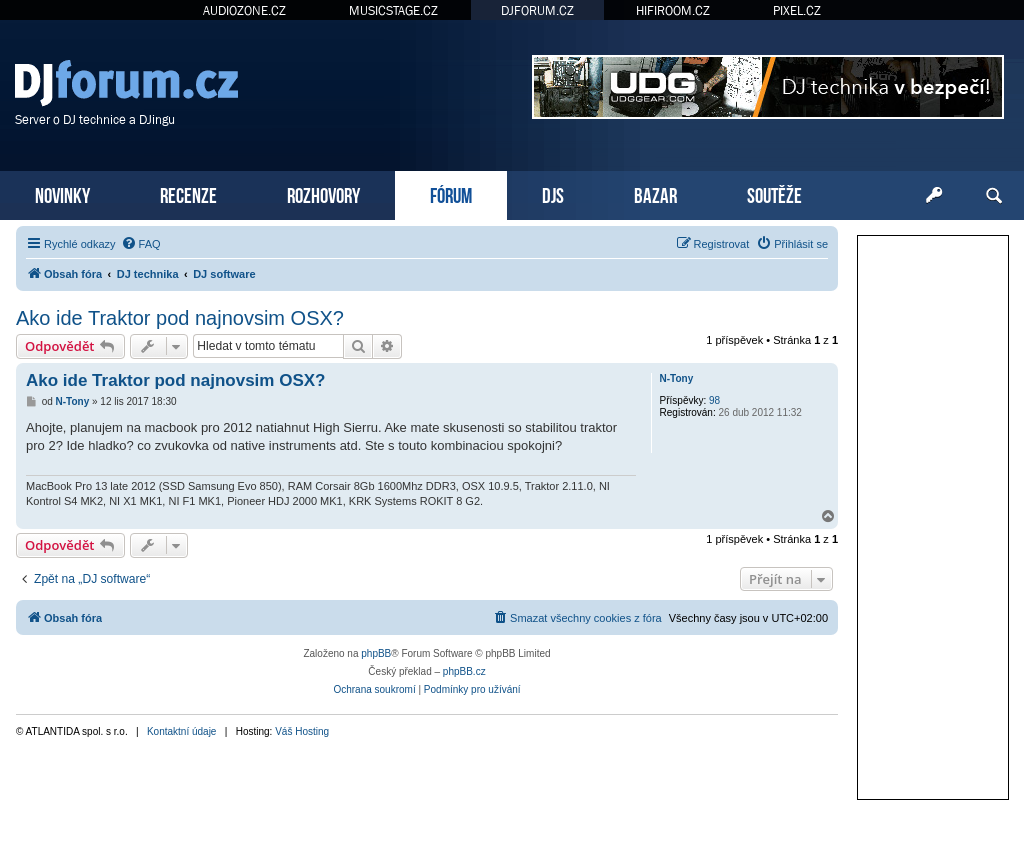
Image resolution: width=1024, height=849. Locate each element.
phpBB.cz (464, 671)
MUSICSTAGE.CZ (393, 10)
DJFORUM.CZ (537, 10)
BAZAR (655, 193)
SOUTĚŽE (774, 193)
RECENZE (188, 193)
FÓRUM (451, 193)
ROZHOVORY (323, 193)
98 (714, 400)
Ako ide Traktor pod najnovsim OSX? (180, 318)
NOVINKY (62, 193)
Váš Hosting (302, 731)
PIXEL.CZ (797, 10)
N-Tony (677, 378)
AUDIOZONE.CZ (244, 10)
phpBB (376, 653)
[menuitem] (141, 244)
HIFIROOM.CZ (673, 10)
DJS (553, 193)
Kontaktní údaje (182, 731)
